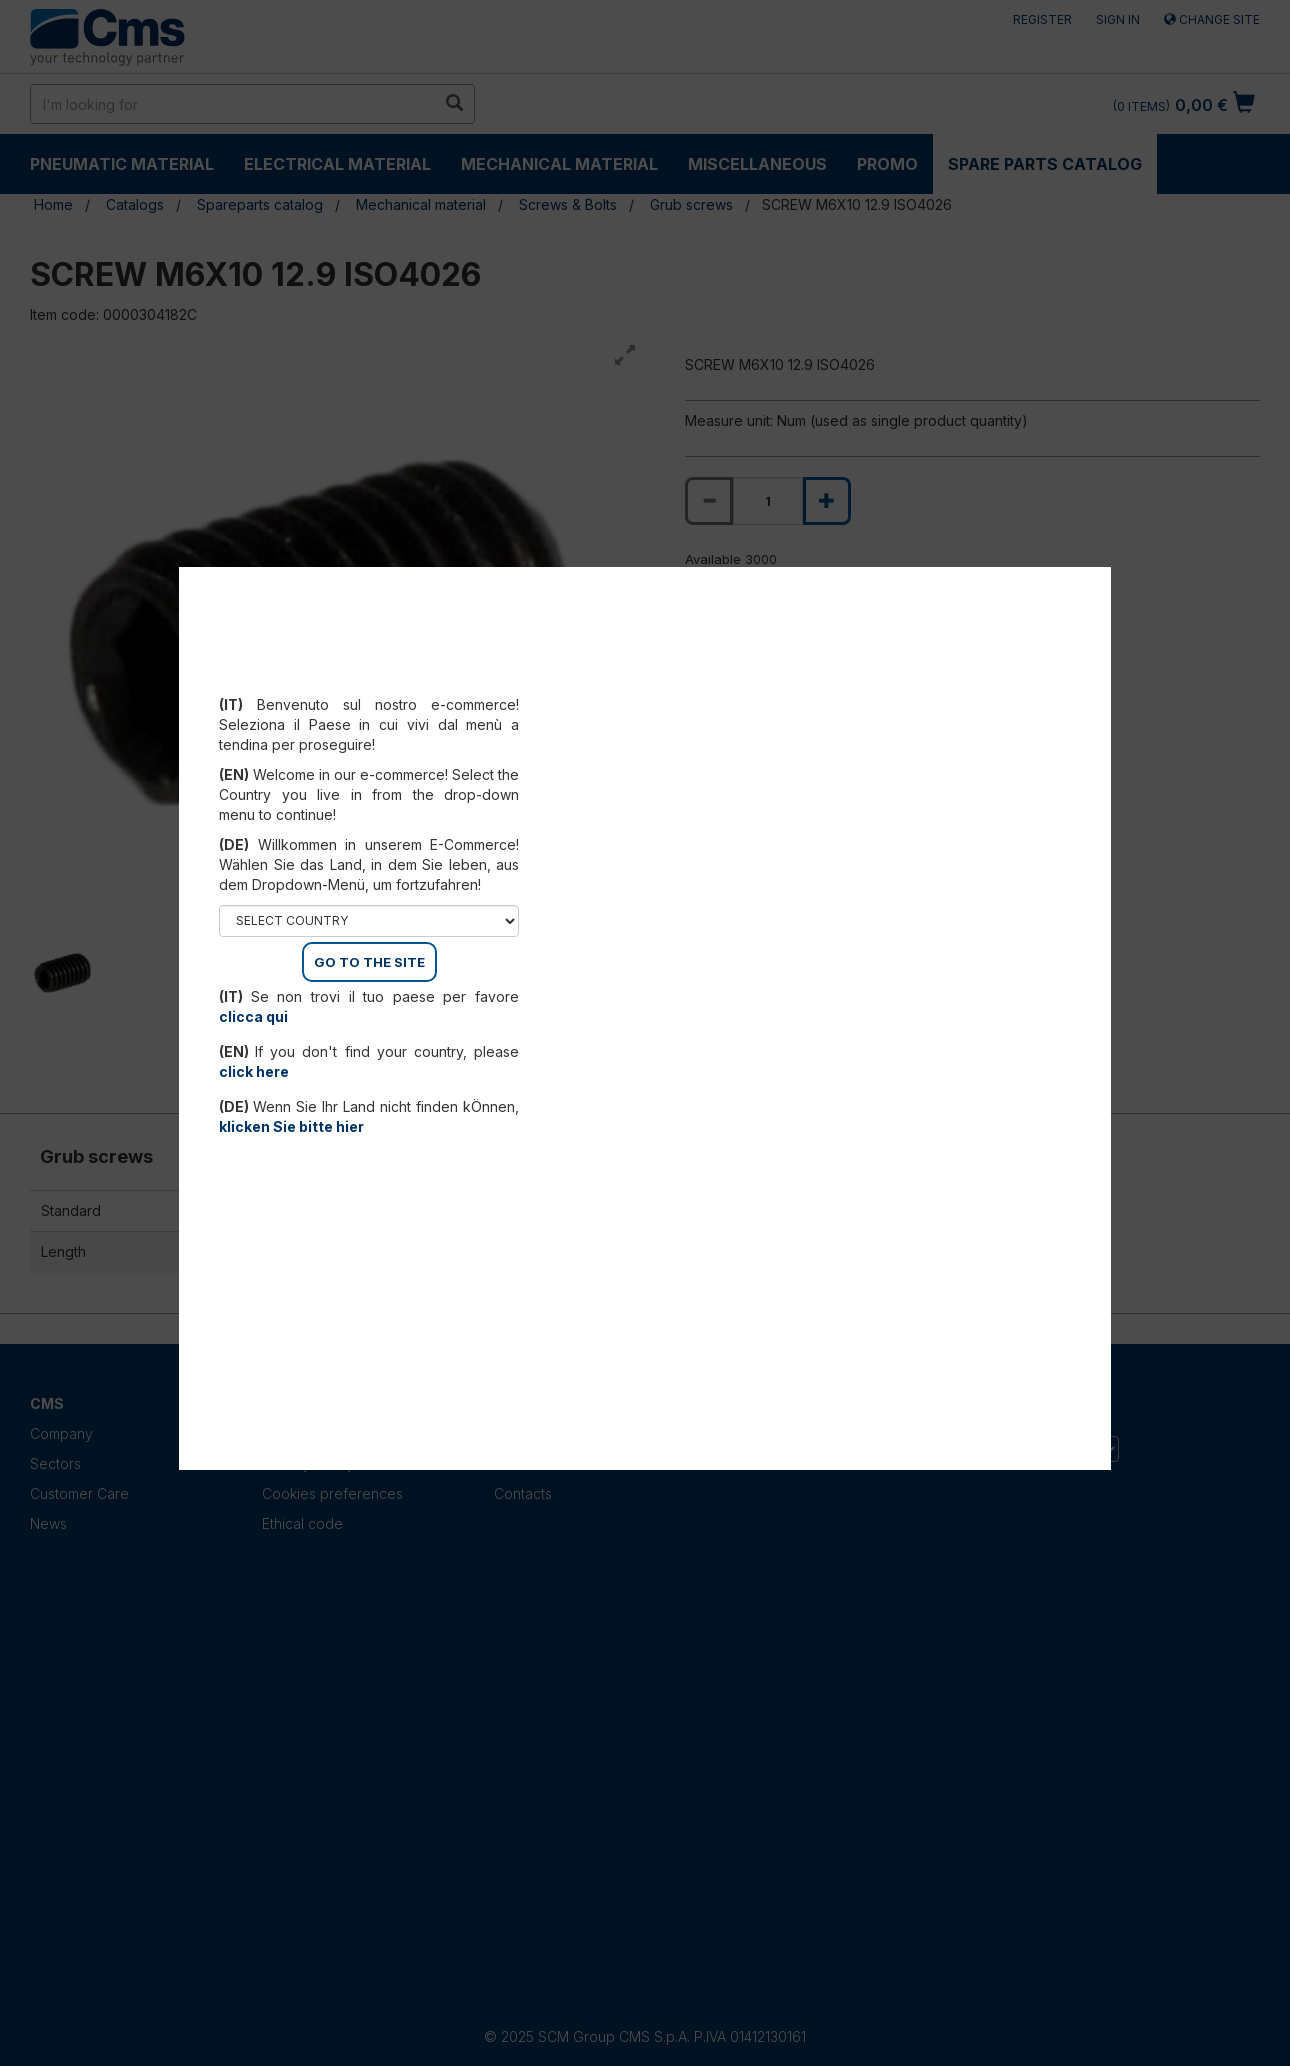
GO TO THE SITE (369, 962)
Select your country (369, 680)
